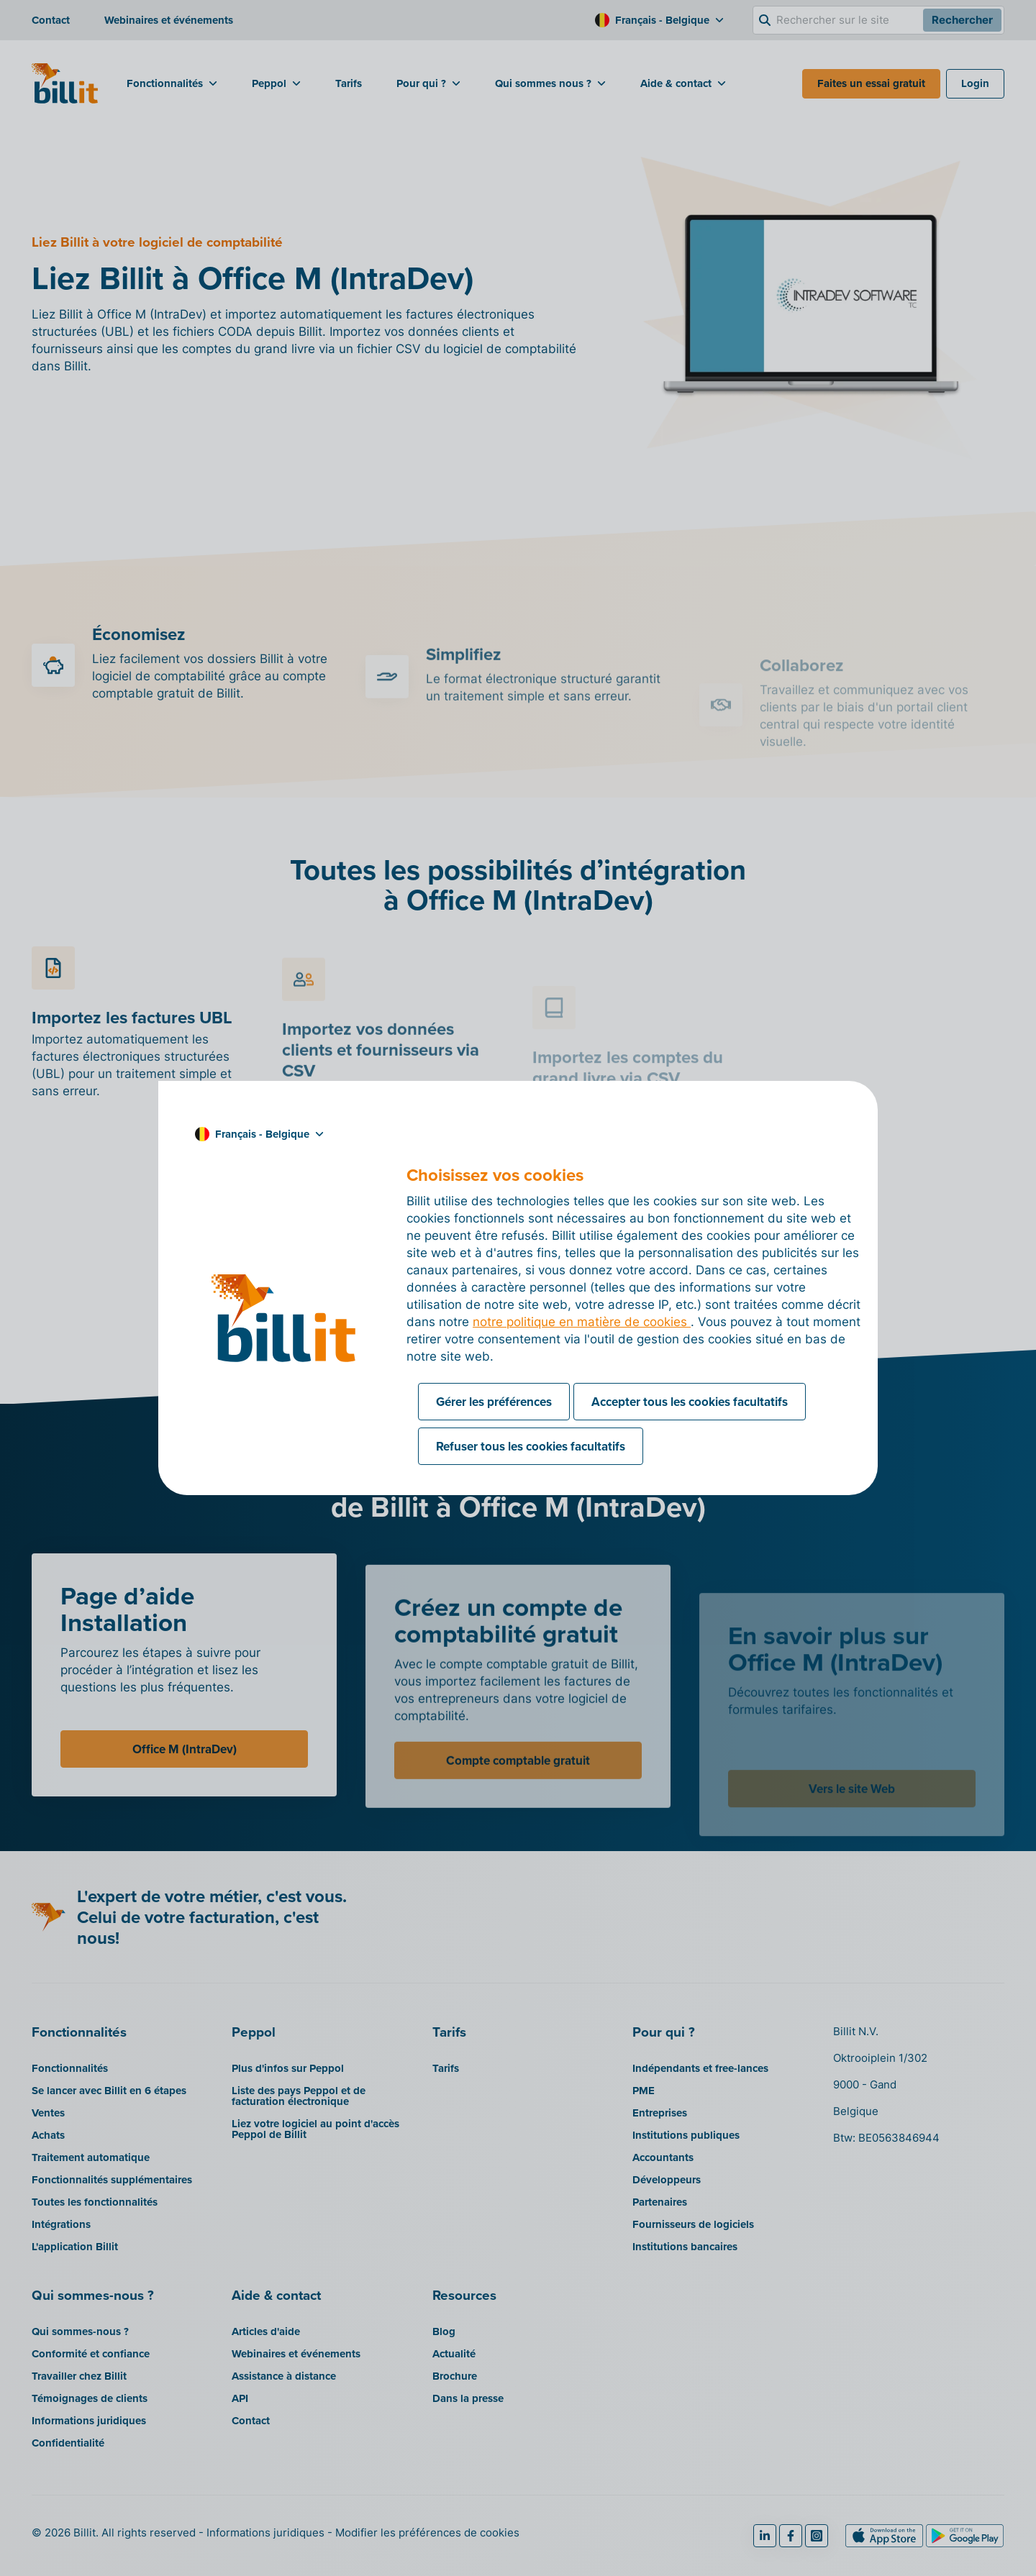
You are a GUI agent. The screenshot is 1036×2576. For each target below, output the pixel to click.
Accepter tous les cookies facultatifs (689, 1401)
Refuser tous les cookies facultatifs (530, 1446)
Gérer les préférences (494, 1401)
